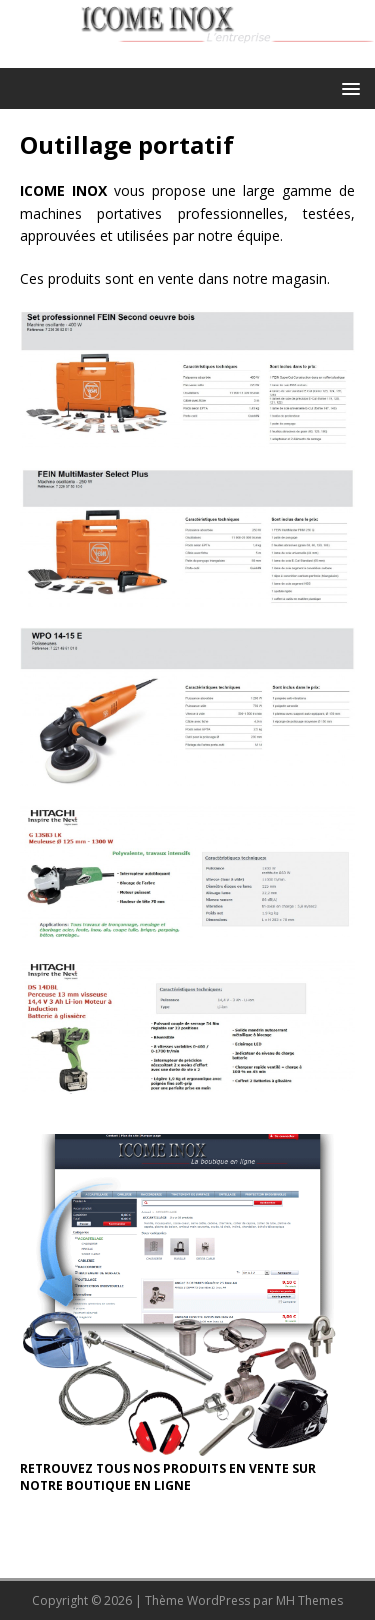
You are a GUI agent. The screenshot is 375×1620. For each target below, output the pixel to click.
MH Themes (309, 1600)
